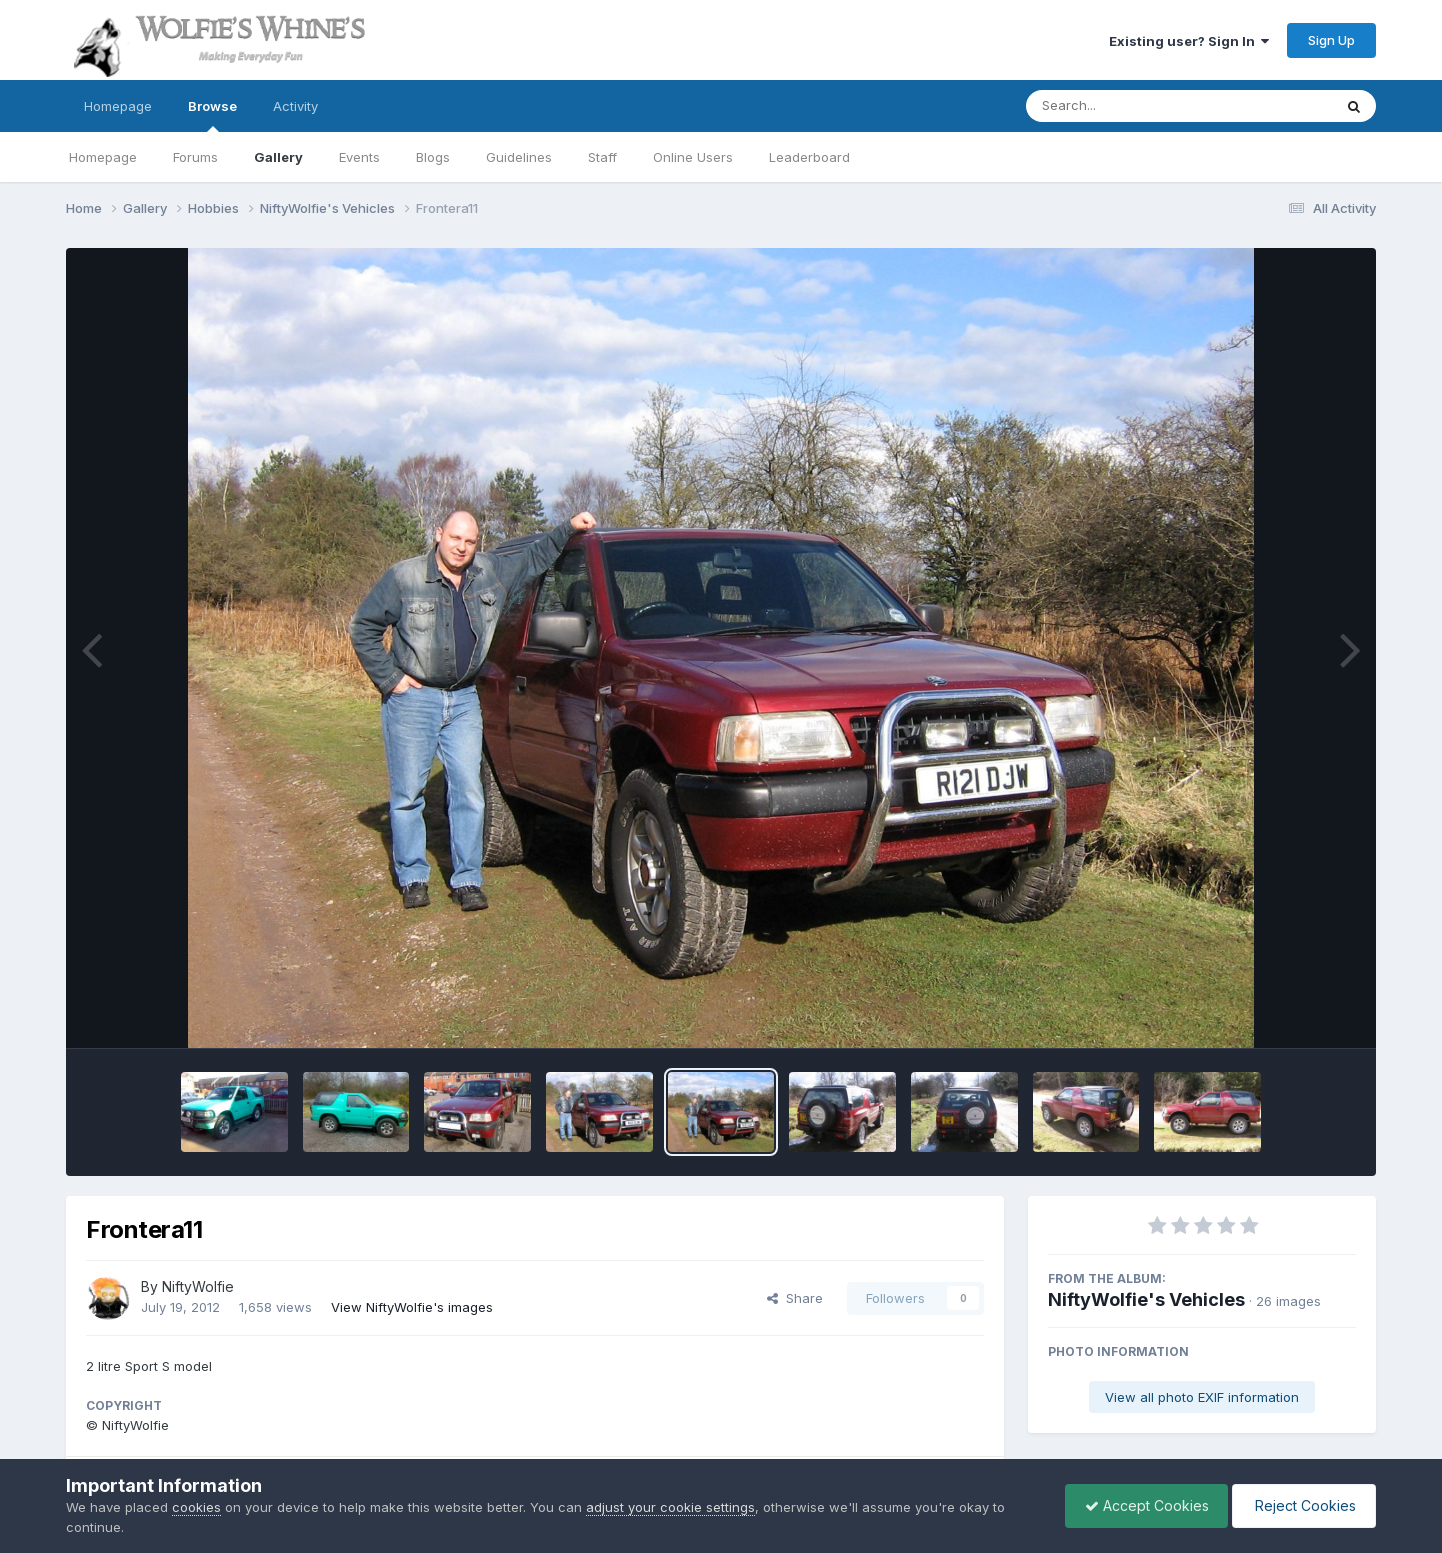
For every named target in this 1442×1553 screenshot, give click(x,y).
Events (359, 157)
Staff (602, 157)
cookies (196, 1507)
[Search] (1124, 106)
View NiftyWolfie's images (412, 1307)
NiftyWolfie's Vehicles (1146, 1299)
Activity (295, 106)
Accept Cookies (1142, 1505)
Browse (212, 115)
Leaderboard (809, 157)
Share (795, 1298)
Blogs (433, 157)
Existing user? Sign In (1189, 41)
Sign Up (1331, 40)
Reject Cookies (1302, 1505)
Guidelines (519, 157)
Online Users (693, 157)
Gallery (278, 157)
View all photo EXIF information (1202, 1397)
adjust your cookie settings (670, 1507)
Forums (195, 157)
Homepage (118, 106)
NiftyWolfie (198, 1286)
